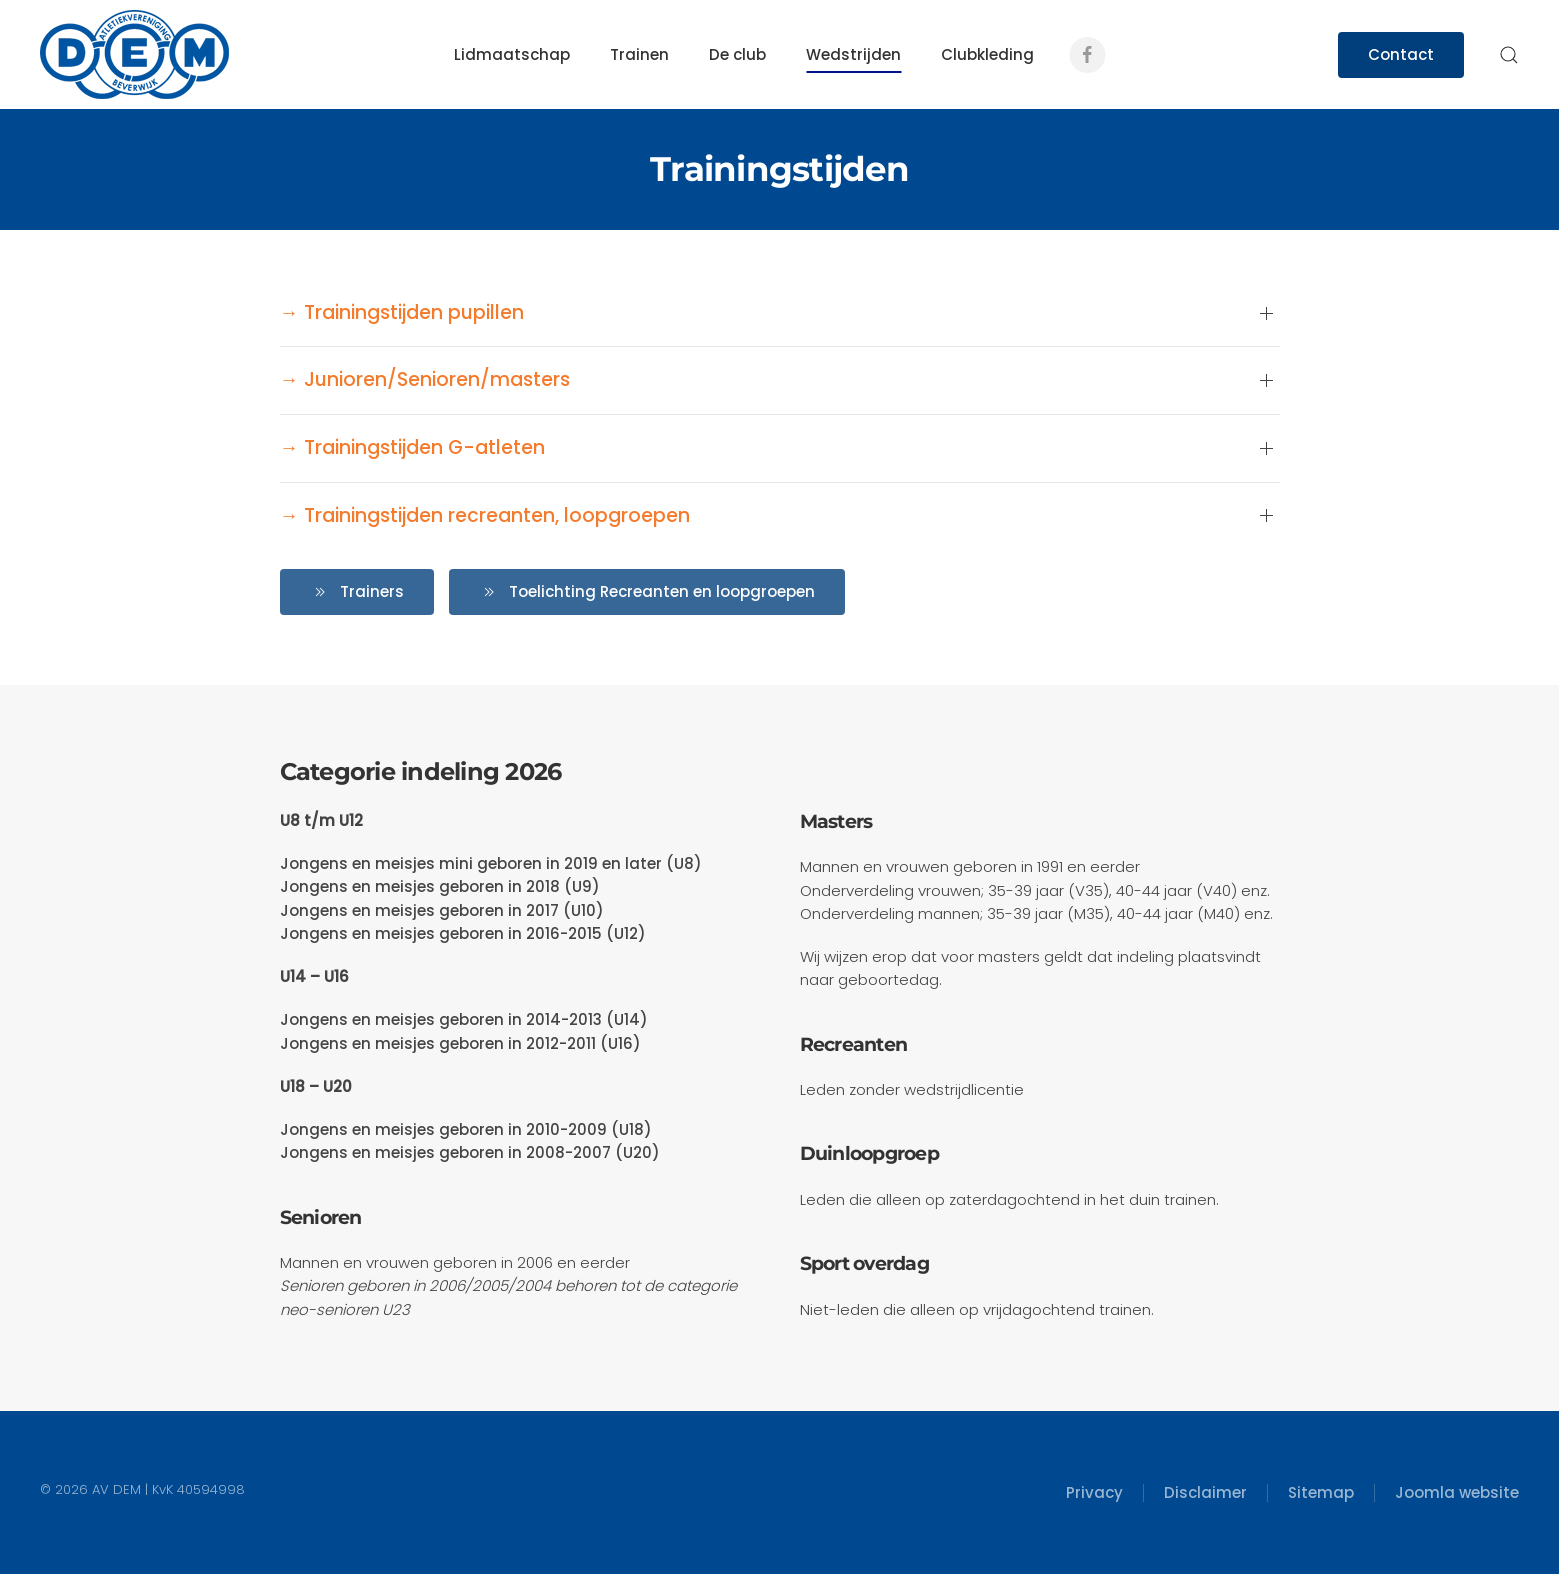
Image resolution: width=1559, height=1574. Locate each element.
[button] (1509, 55)
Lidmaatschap (512, 54)
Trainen (639, 54)
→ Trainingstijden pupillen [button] (402, 313)
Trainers (357, 591)
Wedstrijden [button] (853, 54)
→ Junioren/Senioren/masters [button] (425, 380)
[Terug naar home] (134, 54)
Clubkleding (987, 54)
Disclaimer (1205, 1492)
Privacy (1094, 1492)
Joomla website (1457, 1492)
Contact (1401, 54)
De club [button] (737, 54)
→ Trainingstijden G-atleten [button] (412, 448)
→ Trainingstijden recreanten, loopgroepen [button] (485, 516)
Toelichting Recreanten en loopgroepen (647, 591)
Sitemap (1321, 1492)
